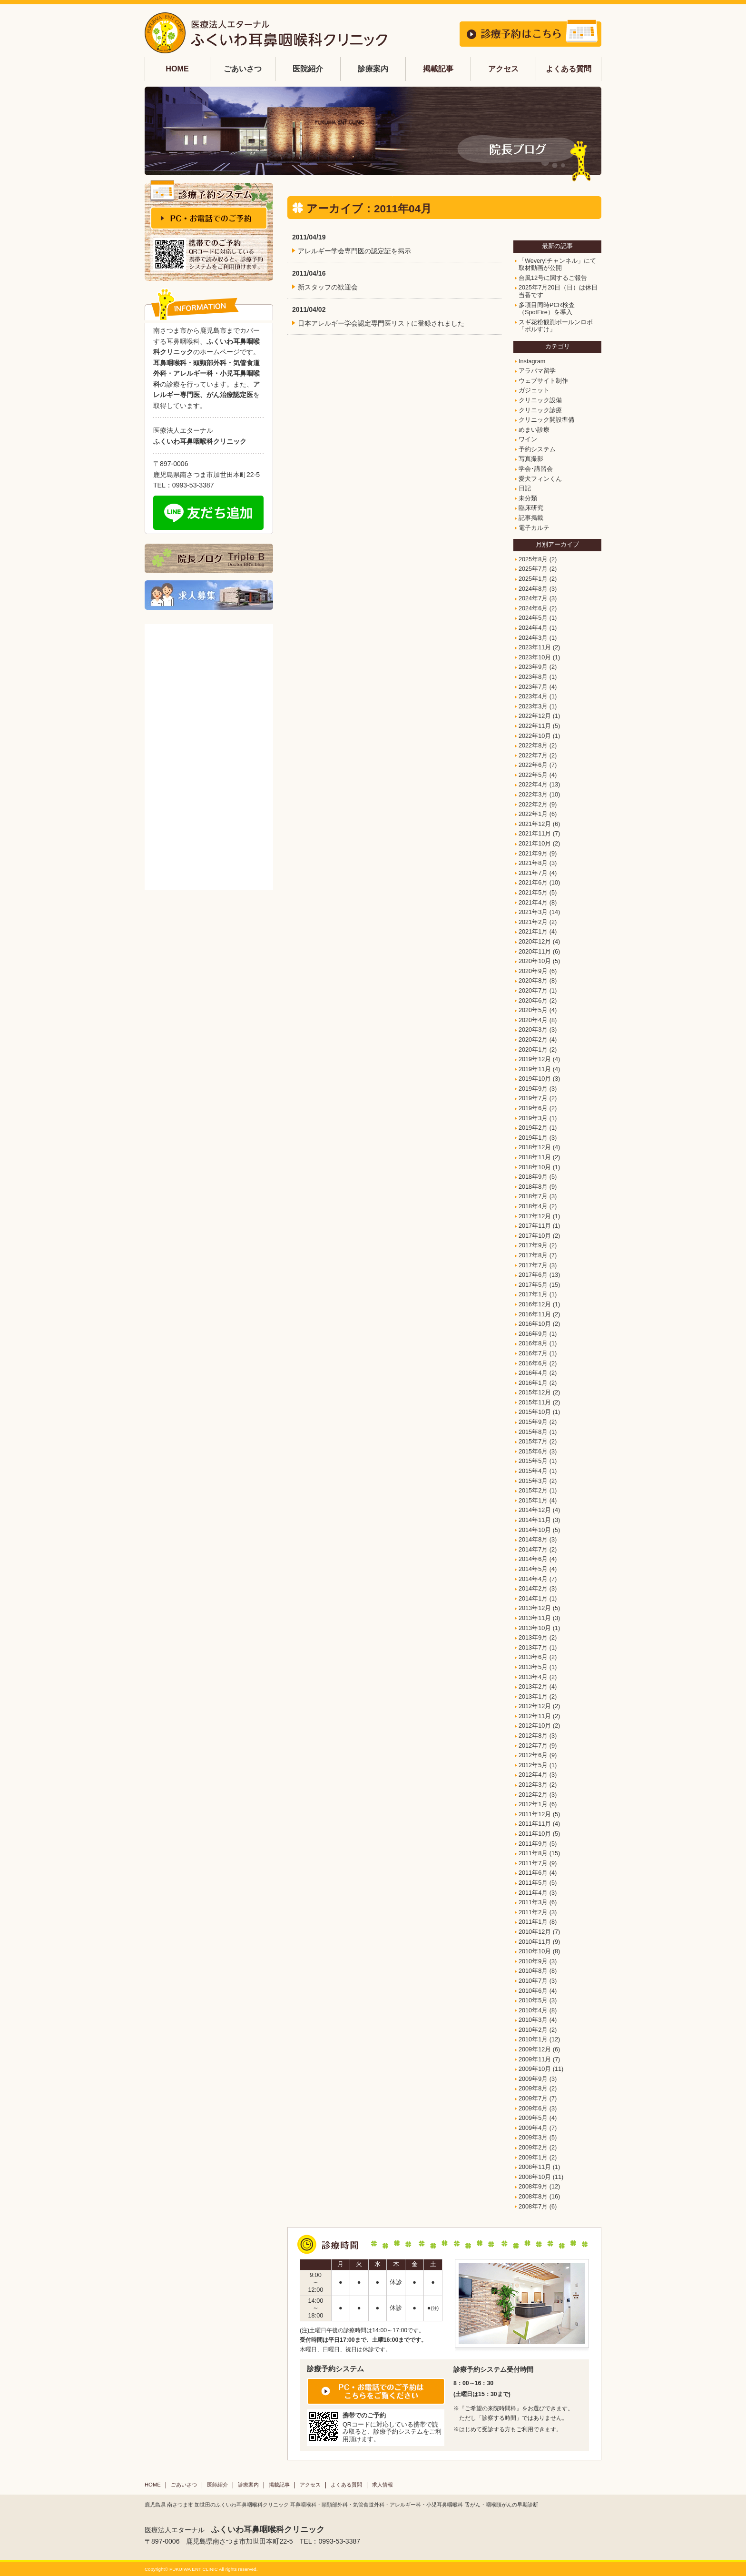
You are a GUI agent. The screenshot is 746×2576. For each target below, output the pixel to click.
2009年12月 (535, 2049)
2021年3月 (533, 912)
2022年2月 (533, 804)
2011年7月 (533, 1863)
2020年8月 (533, 980)
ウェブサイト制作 (543, 381)
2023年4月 (533, 696)
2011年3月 (533, 1902)
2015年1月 (533, 1500)
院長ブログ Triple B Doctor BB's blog (209, 558)
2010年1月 (533, 2039)
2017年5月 (533, 1285)
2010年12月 (535, 1932)
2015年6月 (533, 1451)
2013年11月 (535, 1618)
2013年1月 (533, 1696)
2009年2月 (533, 2147)
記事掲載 (531, 518)
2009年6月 (533, 2108)
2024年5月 (533, 618)
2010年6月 (533, 1991)
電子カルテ (534, 528)
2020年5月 (533, 1010)
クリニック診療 (540, 410)
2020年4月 (533, 1020)
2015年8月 (533, 1432)
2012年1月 (533, 1804)
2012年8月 (533, 1735)
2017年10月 (535, 1236)
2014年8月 (533, 1539)
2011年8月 (533, 1853)
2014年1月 (533, 1598)
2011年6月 (533, 1873)
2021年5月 (533, 892)
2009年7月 (533, 2098)
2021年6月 (533, 882)
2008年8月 (533, 2196)
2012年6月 (533, 1755)
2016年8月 (533, 1343)
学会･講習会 (536, 469)
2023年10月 (535, 657)
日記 (525, 488)
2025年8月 (533, 559)
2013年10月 (535, 1628)
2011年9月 (533, 1843)
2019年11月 (535, 1069)
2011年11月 (535, 1823)
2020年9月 (533, 971)
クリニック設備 (540, 400)
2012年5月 (533, 1765)
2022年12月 (535, 716)
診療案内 (248, 2484)
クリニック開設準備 (546, 420)
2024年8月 (533, 589)
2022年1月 (533, 814)
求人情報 (382, 2484)
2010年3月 (533, 2020)
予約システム (537, 449)
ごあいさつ (184, 2484)
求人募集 (209, 595)
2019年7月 (533, 1098)
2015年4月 (533, 1471)
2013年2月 (533, 1686)
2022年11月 (535, 726)
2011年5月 (533, 1883)
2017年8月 (533, 1255)
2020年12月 (535, 941)
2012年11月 (535, 1716)
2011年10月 (535, 1833)
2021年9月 (533, 853)
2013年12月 (535, 1608)
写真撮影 (531, 459)
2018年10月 (535, 1167)
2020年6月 (533, 1000)
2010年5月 (533, 2000)
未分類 (528, 498)
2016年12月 (535, 1304)
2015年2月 (533, 1490)
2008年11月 (535, 2167)
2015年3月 (533, 1481)
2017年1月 (533, 1294)
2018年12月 (535, 1147)
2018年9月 (533, 1177)
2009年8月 (533, 2088)
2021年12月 (535, 824)
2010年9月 (533, 1961)
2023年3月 (533, 706)
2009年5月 (533, 2118)
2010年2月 (533, 2030)
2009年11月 (535, 2059)
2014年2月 (533, 1588)
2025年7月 (533, 569)
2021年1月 (533, 931)
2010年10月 (535, 1951)
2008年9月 (533, 2186)
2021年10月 (535, 843)
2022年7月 (533, 755)
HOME (177, 68)
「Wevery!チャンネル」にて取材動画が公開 (557, 265)
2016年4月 (533, 1373)
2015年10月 (535, 1412)
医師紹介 (217, 2484)
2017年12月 (535, 1216)
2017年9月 (533, 1245)
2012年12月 (535, 1706)
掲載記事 (438, 68)
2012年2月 (533, 1794)
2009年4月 (533, 2128)
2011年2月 (533, 1912)
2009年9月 (533, 2079)
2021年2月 (533, 922)
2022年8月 (533, 745)
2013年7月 (533, 1647)
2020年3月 (533, 1029)
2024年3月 (533, 638)
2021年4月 (533, 902)
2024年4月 (533, 628)
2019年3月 (533, 1118)
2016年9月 (533, 1334)
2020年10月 (535, 961)
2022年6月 (533, 765)
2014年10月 (535, 1530)
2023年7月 (533, 687)
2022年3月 (533, 794)
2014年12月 (535, 1510)
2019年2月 (533, 1127)
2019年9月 (533, 1088)
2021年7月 (533, 873)
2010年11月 (535, 1942)
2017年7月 (533, 1265)
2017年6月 (533, 1275)
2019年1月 (533, 1137)
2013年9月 (533, 1637)
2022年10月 (535, 736)
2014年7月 (533, 1549)
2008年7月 (533, 2206)
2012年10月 (535, 1725)
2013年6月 (533, 1657)
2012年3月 (533, 1784)
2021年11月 (535, 833)
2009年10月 (535, 2069)
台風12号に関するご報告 (553, 278)
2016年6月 (533, 1363)
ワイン (528, 439)
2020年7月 (533, 990)
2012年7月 (533, 1745)
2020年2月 (533, 1039)
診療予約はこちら (530, 33)
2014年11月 (535, 1520)
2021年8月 (533, 863)
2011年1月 (533, 1922)
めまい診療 (534, 430)
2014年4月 (533, 1579)
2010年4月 (533, 2010)
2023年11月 (535, 647)
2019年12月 (535, 1059)
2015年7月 (533, 1441)
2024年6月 (533, 608)
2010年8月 (533, 1971)
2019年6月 (533, 1108)
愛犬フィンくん (540, 479)
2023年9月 (533, 667)
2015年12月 (535, 1392)
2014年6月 (533, 1559)
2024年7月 (533, 598)
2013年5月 (533, 1667)
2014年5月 (533, 1569)
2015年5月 (533, 1461)
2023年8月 (533, 677)
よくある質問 (568, 68)
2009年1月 (533, 2157)
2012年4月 (533, 1774)
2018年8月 (533, 1187)
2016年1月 (533, 1383)
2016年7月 (533, 1353)
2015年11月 (535, 1402)
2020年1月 (533, 1049)
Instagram (532, 361)
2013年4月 (533, 1677)
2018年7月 (533, 1196)
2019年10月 (535, 1078)
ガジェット (534, 390)
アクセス (503, 68)
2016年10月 (535, 1324)
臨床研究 (531, 508)
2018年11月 (535, 1157)
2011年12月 (535, 1814)
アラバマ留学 (537, 371)
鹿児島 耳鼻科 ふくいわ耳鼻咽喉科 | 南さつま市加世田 (266, 33)
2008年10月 (535, 2177)
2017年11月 (535, 1226)
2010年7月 (533, 1981)
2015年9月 (533, 1422)
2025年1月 (533, 579)
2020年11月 (535, 951)
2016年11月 (535, 1314)
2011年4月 (533, 1893)
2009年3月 (533, 2137)
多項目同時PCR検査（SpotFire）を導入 (547, 309)
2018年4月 (533, 1206)
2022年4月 (533, 784)
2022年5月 (533, 775)
